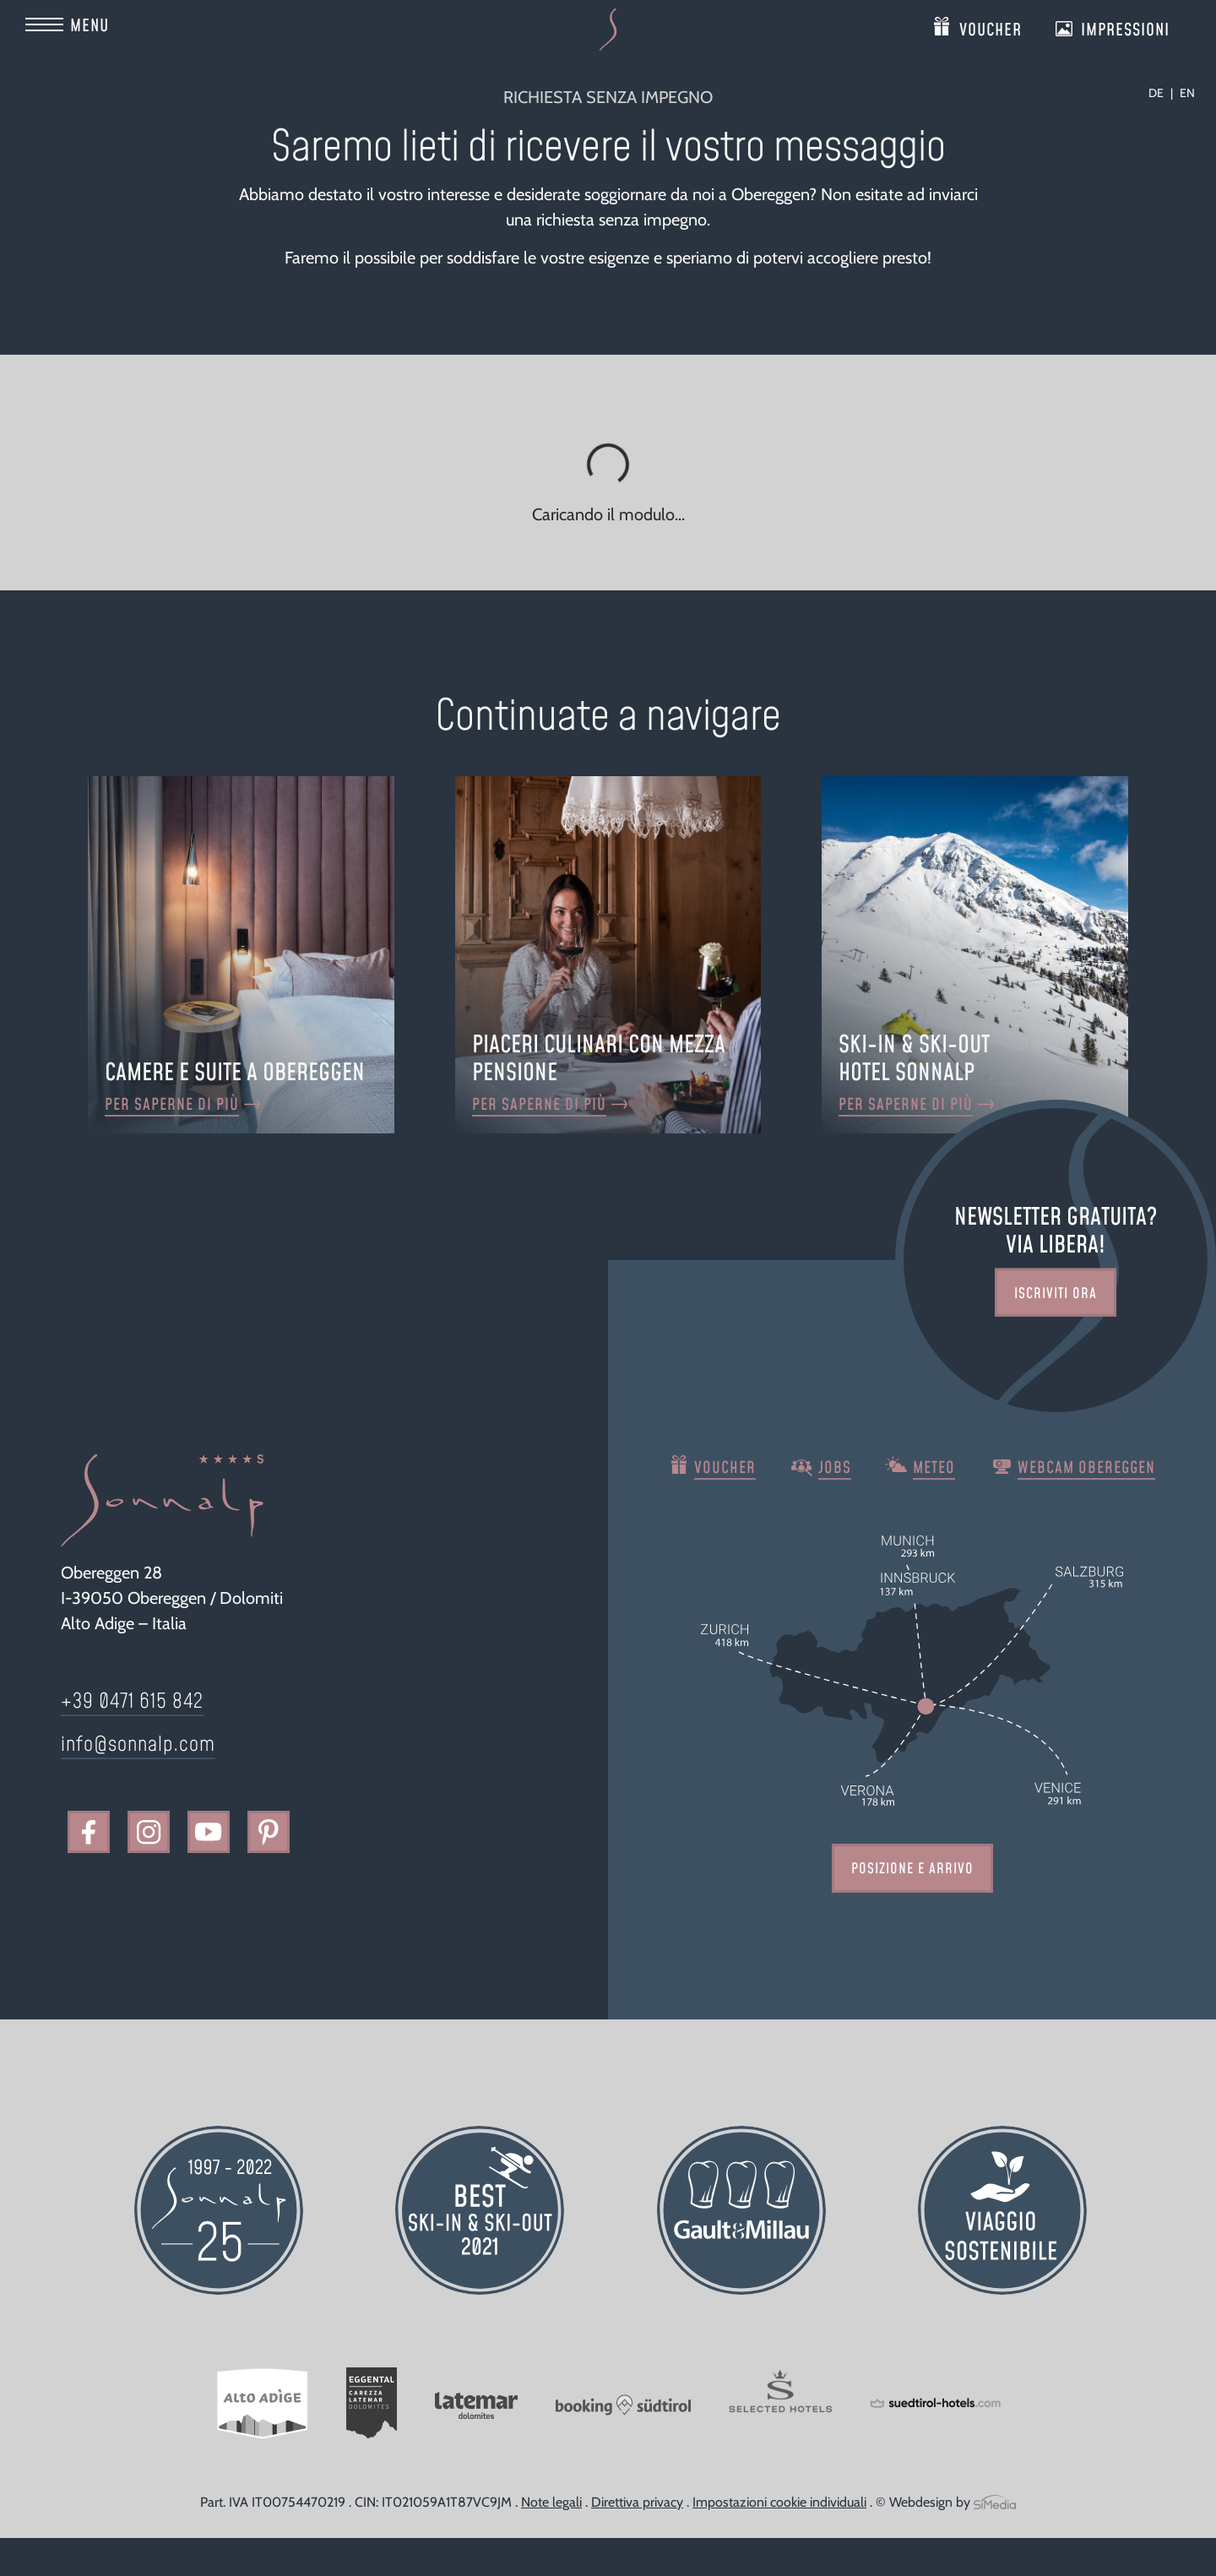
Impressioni (1125, 27)
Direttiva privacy (637, 2502)
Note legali (551, 2502)
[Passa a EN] (1187, 93)
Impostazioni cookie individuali (779, 2502)
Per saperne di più (172, 1105)
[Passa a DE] (1160, 93)
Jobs (834, 1468)
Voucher (990, 27)
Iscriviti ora (1055, 1293)
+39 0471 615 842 (132, 1701)
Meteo (934, 1468)
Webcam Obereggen (1086, 1468)
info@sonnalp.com (138, 1745)
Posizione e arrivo (912, 1869)
